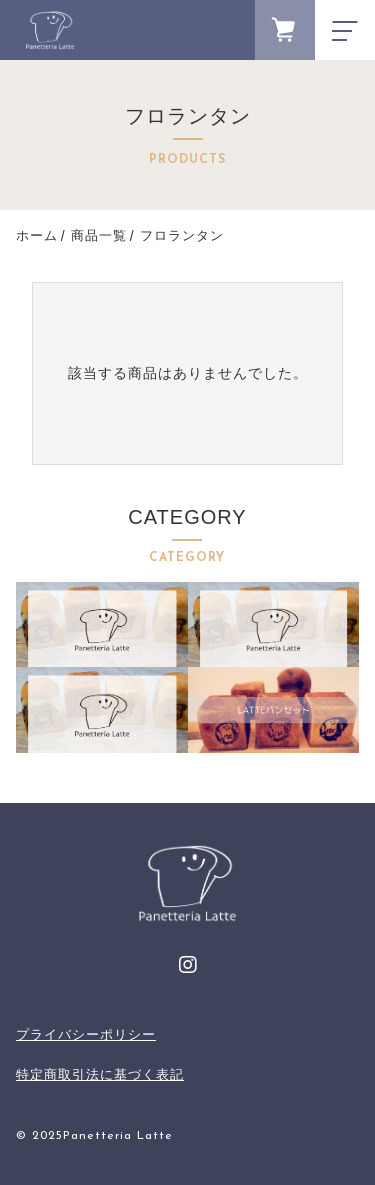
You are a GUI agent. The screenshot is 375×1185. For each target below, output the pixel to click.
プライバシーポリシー (86, 1034)
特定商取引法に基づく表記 (100, 1074)
